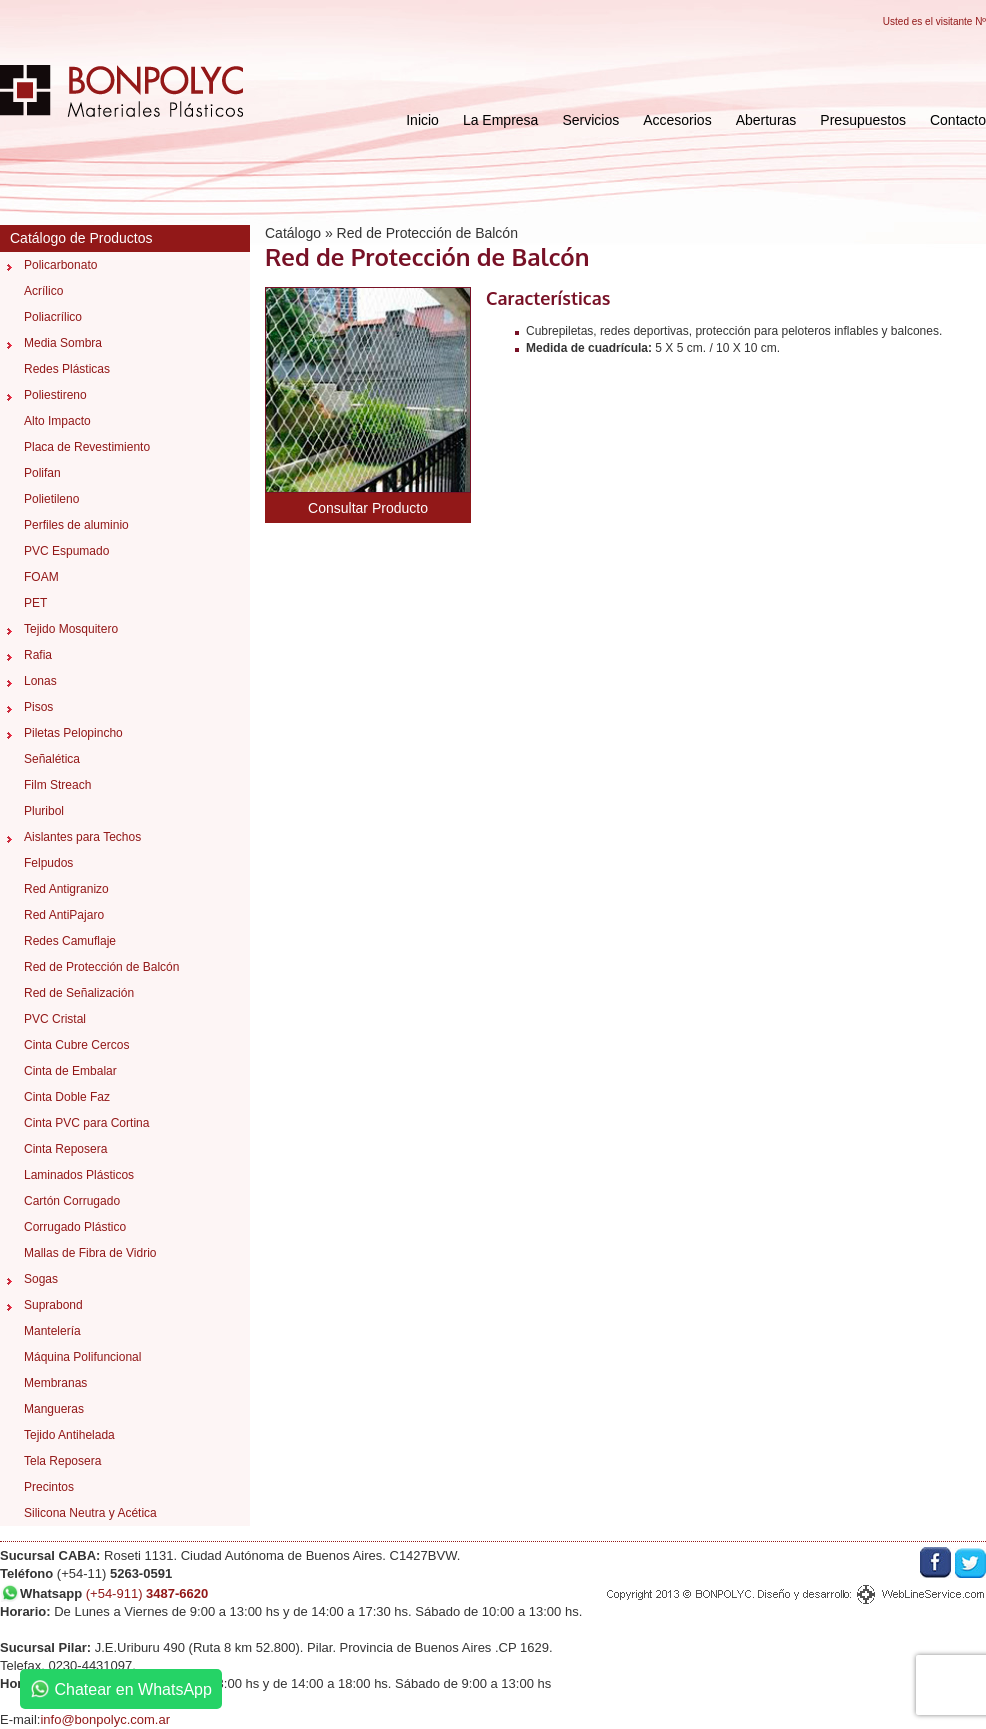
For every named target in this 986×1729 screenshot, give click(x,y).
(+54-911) (147, 1593)
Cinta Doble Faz (67, 1097)
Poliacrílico (53, 317)
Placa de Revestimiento (87, 447)
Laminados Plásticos (79, 1175)
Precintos (49, 1487)
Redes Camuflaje (70, 941)
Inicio (422, 120)
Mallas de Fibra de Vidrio (90, 1253)
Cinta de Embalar (70, 1071)
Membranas (55, 1383)
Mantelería (52, 1331)
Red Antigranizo (66, 889)
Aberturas (766, 120)
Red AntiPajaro (64, 915)
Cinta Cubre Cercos (76, 1045)
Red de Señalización (79, 993)
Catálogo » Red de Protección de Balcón (391, 233)
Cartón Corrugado (72, 1201)
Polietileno (51, 499)
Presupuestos (863, 120)
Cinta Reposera (65, 1149)
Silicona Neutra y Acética (90, 1513)
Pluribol (44, 811)
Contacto (958, 120)
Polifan (42, 473)
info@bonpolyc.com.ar (105, 1719)
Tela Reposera (62, 1461)
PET (35, 603)
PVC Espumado (66, 551)
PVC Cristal (55, 1019)
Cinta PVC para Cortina (86, 1123)
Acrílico (43, 291)
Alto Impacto (57, 421)
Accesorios (677, 120)
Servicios (590, 120)
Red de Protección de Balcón (101, 967)
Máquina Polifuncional (82, 1357)
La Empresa (500, 120)
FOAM (41, 577)
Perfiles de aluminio (76, 525)
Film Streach (57, 785)
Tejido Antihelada (69, 1435)
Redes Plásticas (67, 369)
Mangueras (54, 1409)
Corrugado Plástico (75, 1227)
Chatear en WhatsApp (121, 1689)
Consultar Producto (368, 508)
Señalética (52, 759)
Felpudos (48, 863)
